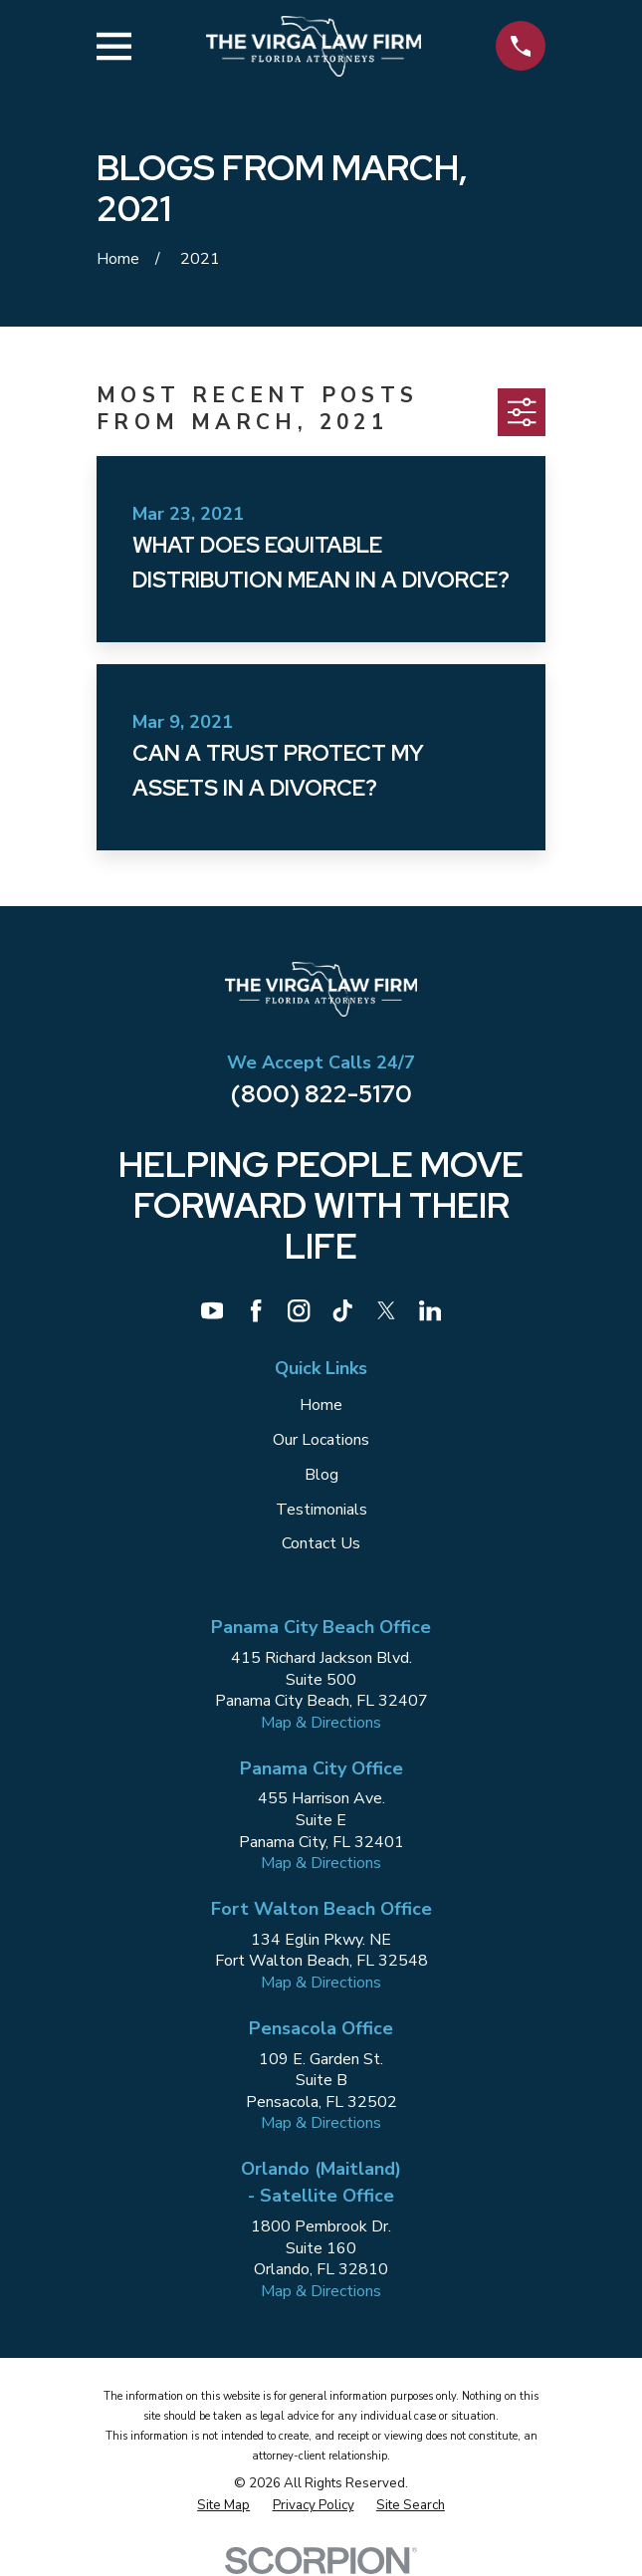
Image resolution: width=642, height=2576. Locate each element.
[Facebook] (256, 1310)
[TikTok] (342, 1310)
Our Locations (321, 1440)
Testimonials (321, 1510)
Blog (321, 1475)
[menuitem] (223, 2505)
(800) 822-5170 (321, 1093)
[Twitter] (386, 1310)
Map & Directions (321, 1723)
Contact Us (321, 1543)
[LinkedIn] (430, 1310)
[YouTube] (212, 1310)
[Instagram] (299, 1310)
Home (321, 1405)
